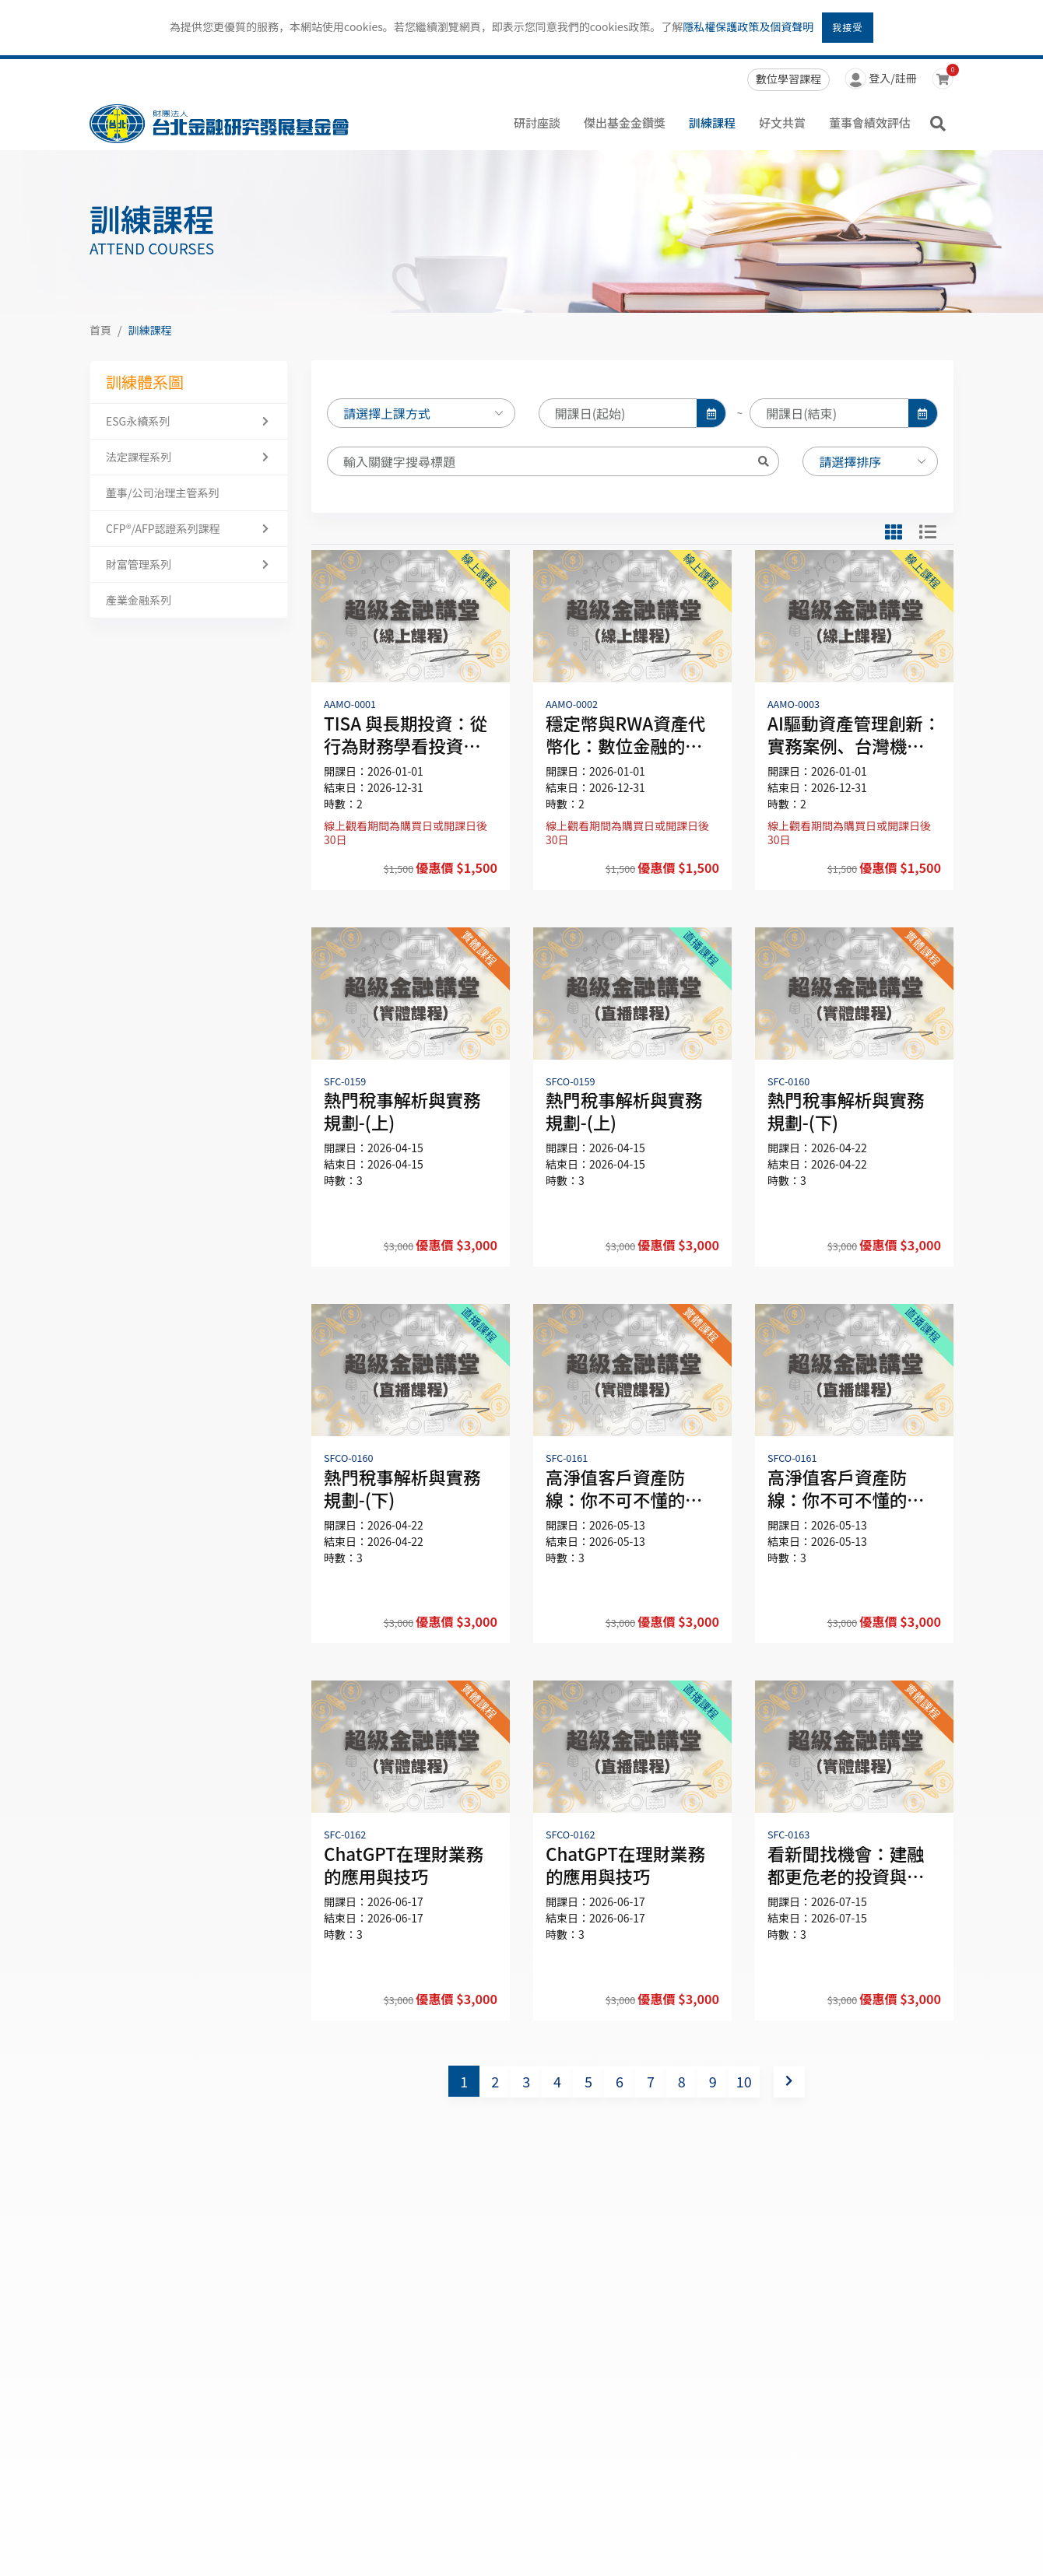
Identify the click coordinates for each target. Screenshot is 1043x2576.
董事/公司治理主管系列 (162, 492)
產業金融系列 (138, 600)
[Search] (538, 467)
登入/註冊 (881, 79)
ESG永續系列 (138, 421)
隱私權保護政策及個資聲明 (748, 26)
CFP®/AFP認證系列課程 (163, 528)
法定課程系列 (138, 456)
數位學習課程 (788, 78)
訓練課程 (712, 122)
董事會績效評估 (870, 122)
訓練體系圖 (145, 381)
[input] (618, 418)
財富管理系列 (138, 564)
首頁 (100, 330)
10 (744, 2081)
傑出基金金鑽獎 (624, 122)
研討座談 (537, 122)
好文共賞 (782, 122)
